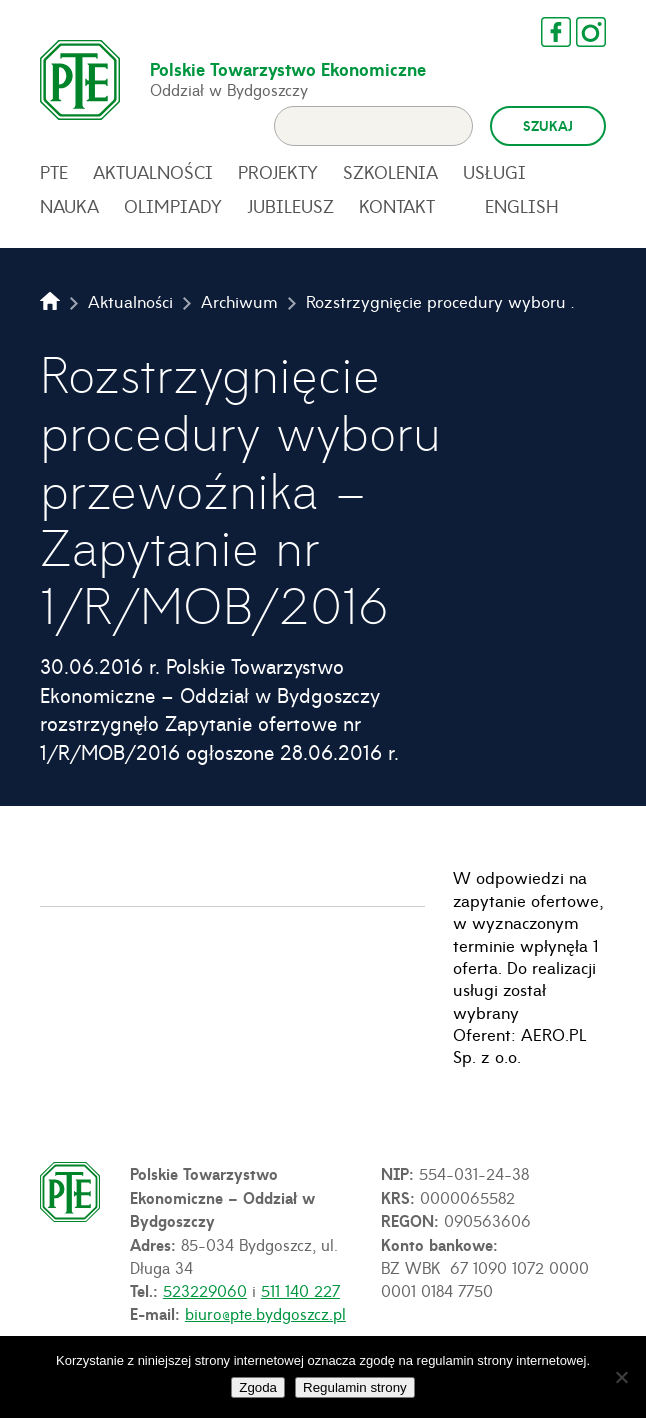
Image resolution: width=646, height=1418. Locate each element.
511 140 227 (300, 1290)
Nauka (69, 206)
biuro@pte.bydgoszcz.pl (265, 1313)
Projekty (278, 172)
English (522, 206)
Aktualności (153, 172)
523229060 (205, 1290)
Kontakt (397, 206)
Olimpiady (173, 206)
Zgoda (258, 1387)
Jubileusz (290, 206)
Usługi (494, 172)
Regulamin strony (355, 1387)
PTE (54, 172)
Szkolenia (390, 172)
